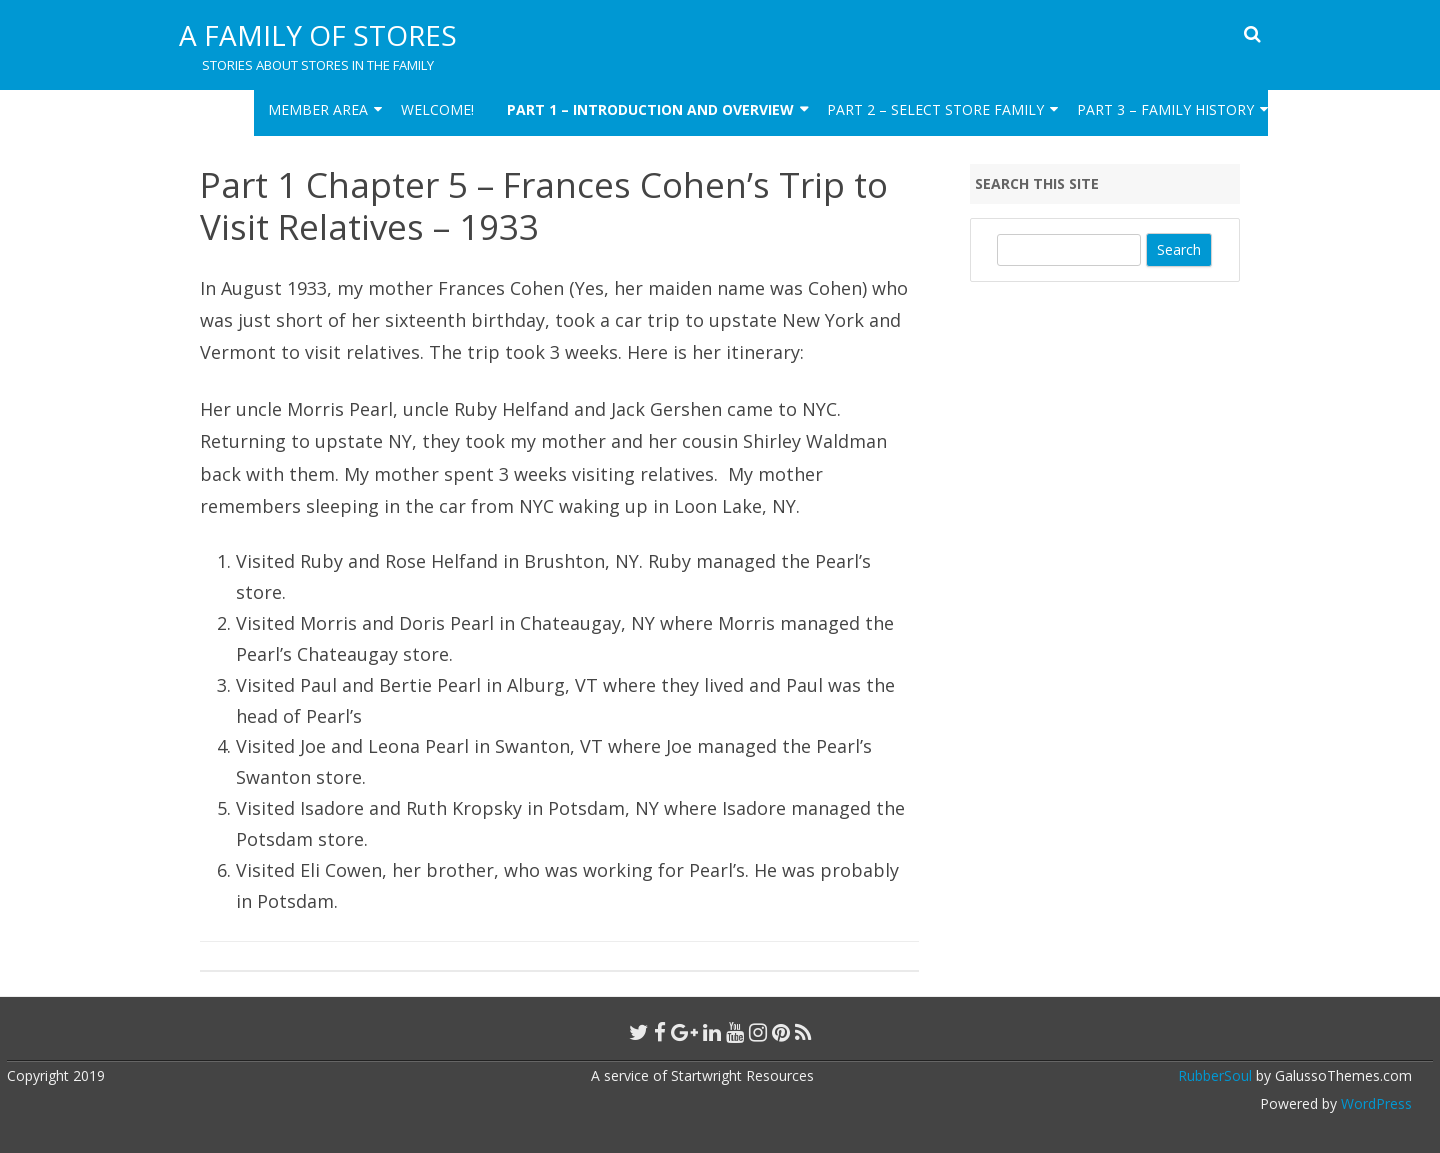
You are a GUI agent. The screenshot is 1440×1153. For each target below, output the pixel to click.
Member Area (318, 109)
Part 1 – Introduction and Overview (650, 109)
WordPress (1374, 1103)
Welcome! (437, 109)
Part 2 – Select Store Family (935, 109)
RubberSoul (1215, 1075)
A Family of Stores (318, 35)
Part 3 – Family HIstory (1165, 109)
